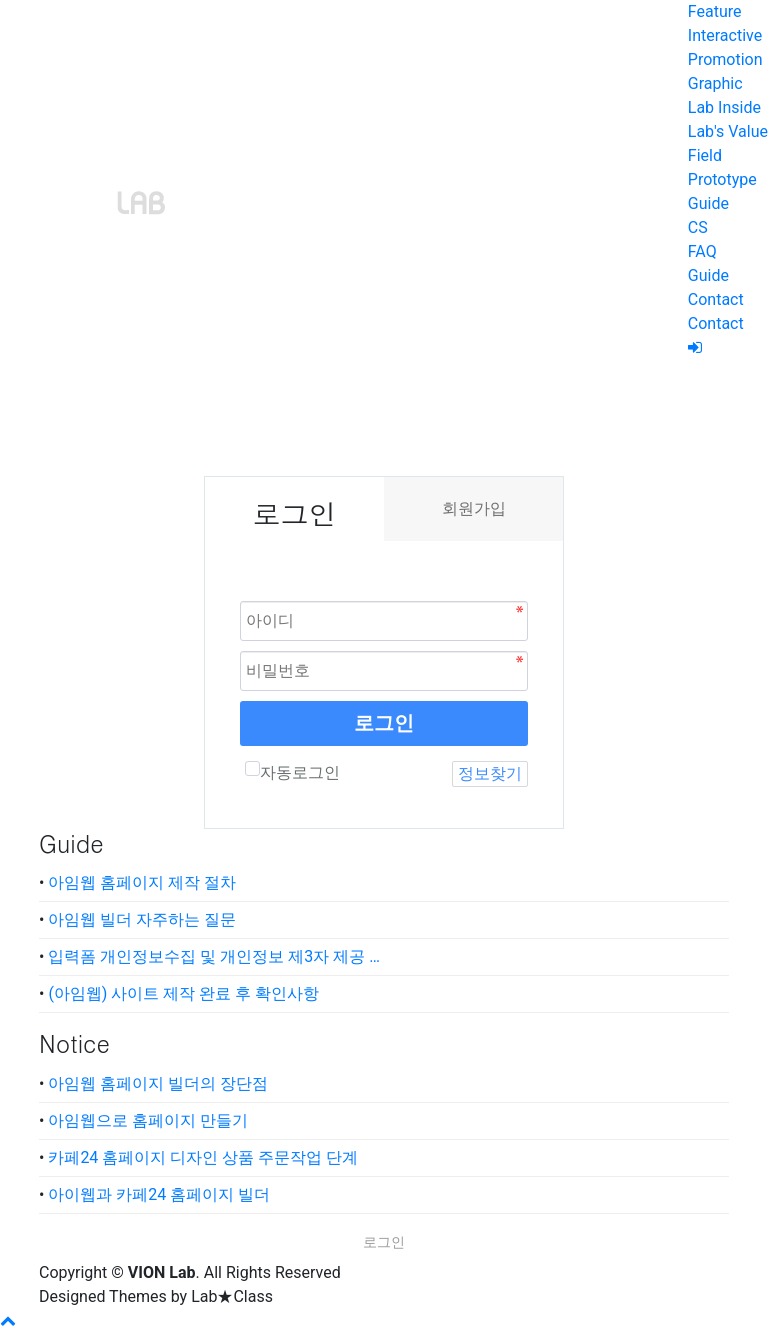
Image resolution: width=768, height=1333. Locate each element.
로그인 (384, 723)
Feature (715, 11)
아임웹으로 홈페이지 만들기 (148, 1120)
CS (698, 227)
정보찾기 (490, 773)
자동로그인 (292, 771)
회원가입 (474, 508)
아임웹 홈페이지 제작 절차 (142, 882)
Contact (716, 299)
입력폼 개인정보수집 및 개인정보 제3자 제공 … (214, 956)
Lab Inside (724, 107)
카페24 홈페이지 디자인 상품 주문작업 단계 (203, 1157)
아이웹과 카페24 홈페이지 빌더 (159, 1194)
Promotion (725, 59)
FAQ (702, 251)
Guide (708, 203)
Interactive (725, 35)
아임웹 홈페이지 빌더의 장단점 (158, 1083)
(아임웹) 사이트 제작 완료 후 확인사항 (183, 993)
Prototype (722, 179)
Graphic (715, 83)
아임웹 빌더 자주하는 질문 (142, 919)
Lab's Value (728, 131)
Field (705, 155)
